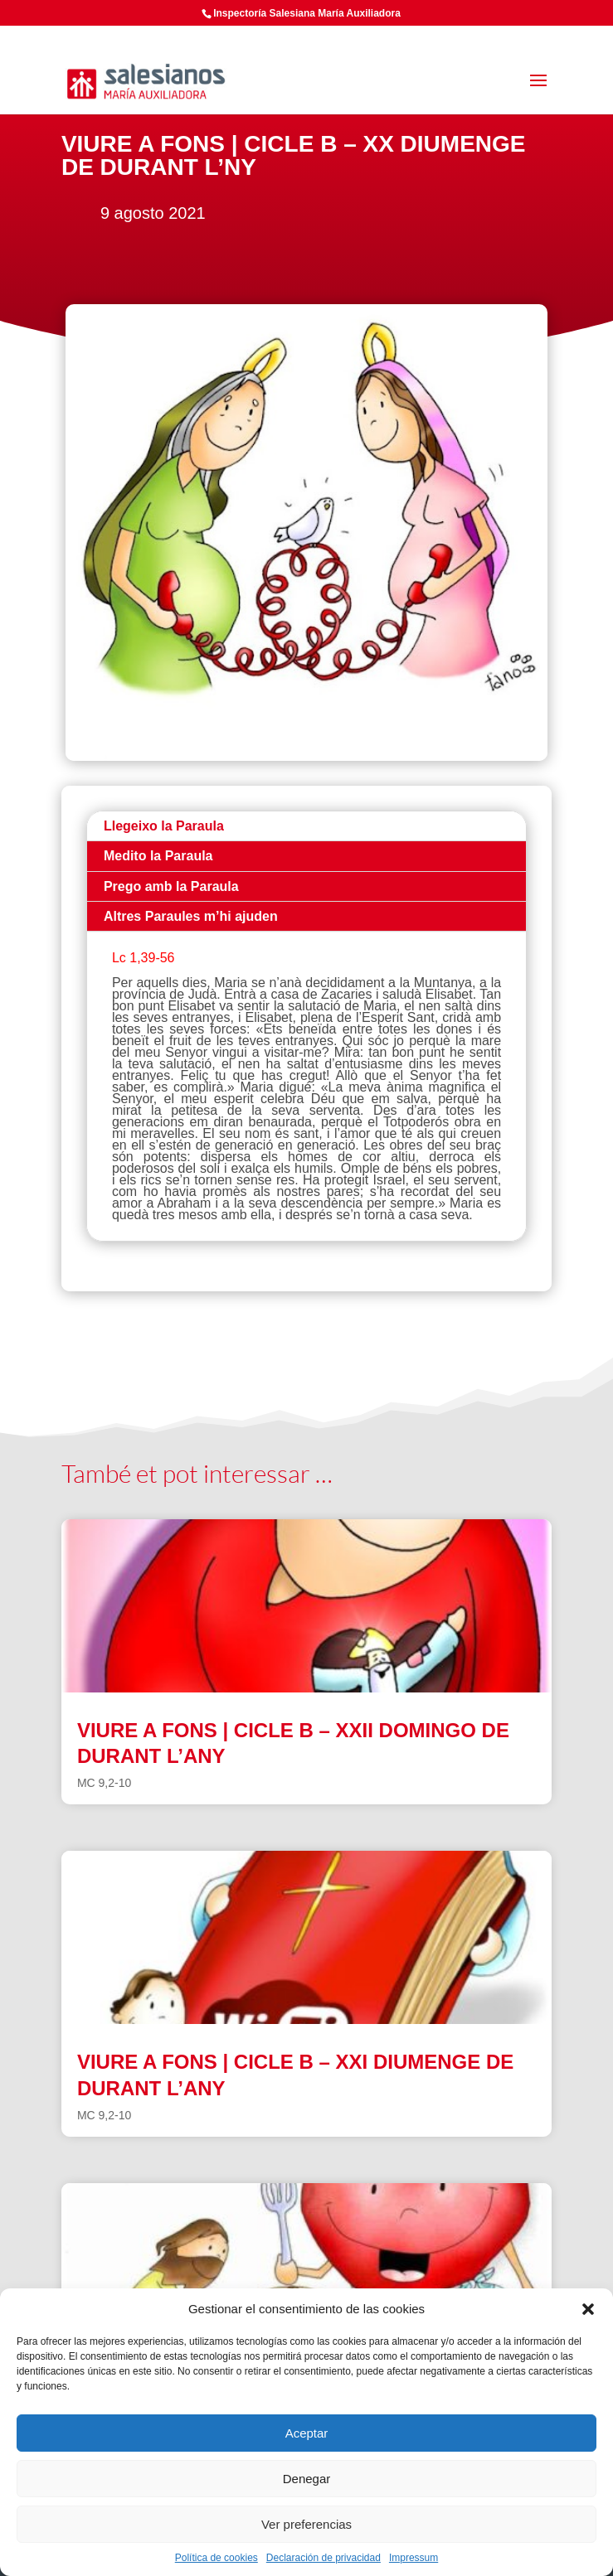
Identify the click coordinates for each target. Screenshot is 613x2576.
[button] (588, 2309)
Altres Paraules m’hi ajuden (191, 916)
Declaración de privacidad (323, 2558)
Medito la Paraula (158, 856)
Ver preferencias (306, 2524)
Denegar (307, 2479)
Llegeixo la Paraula (164, 826)
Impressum (413, 2558)
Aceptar (306, 2433)
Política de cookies (216, 2558)
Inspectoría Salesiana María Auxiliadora (307, 13)
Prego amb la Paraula (171, 886)
